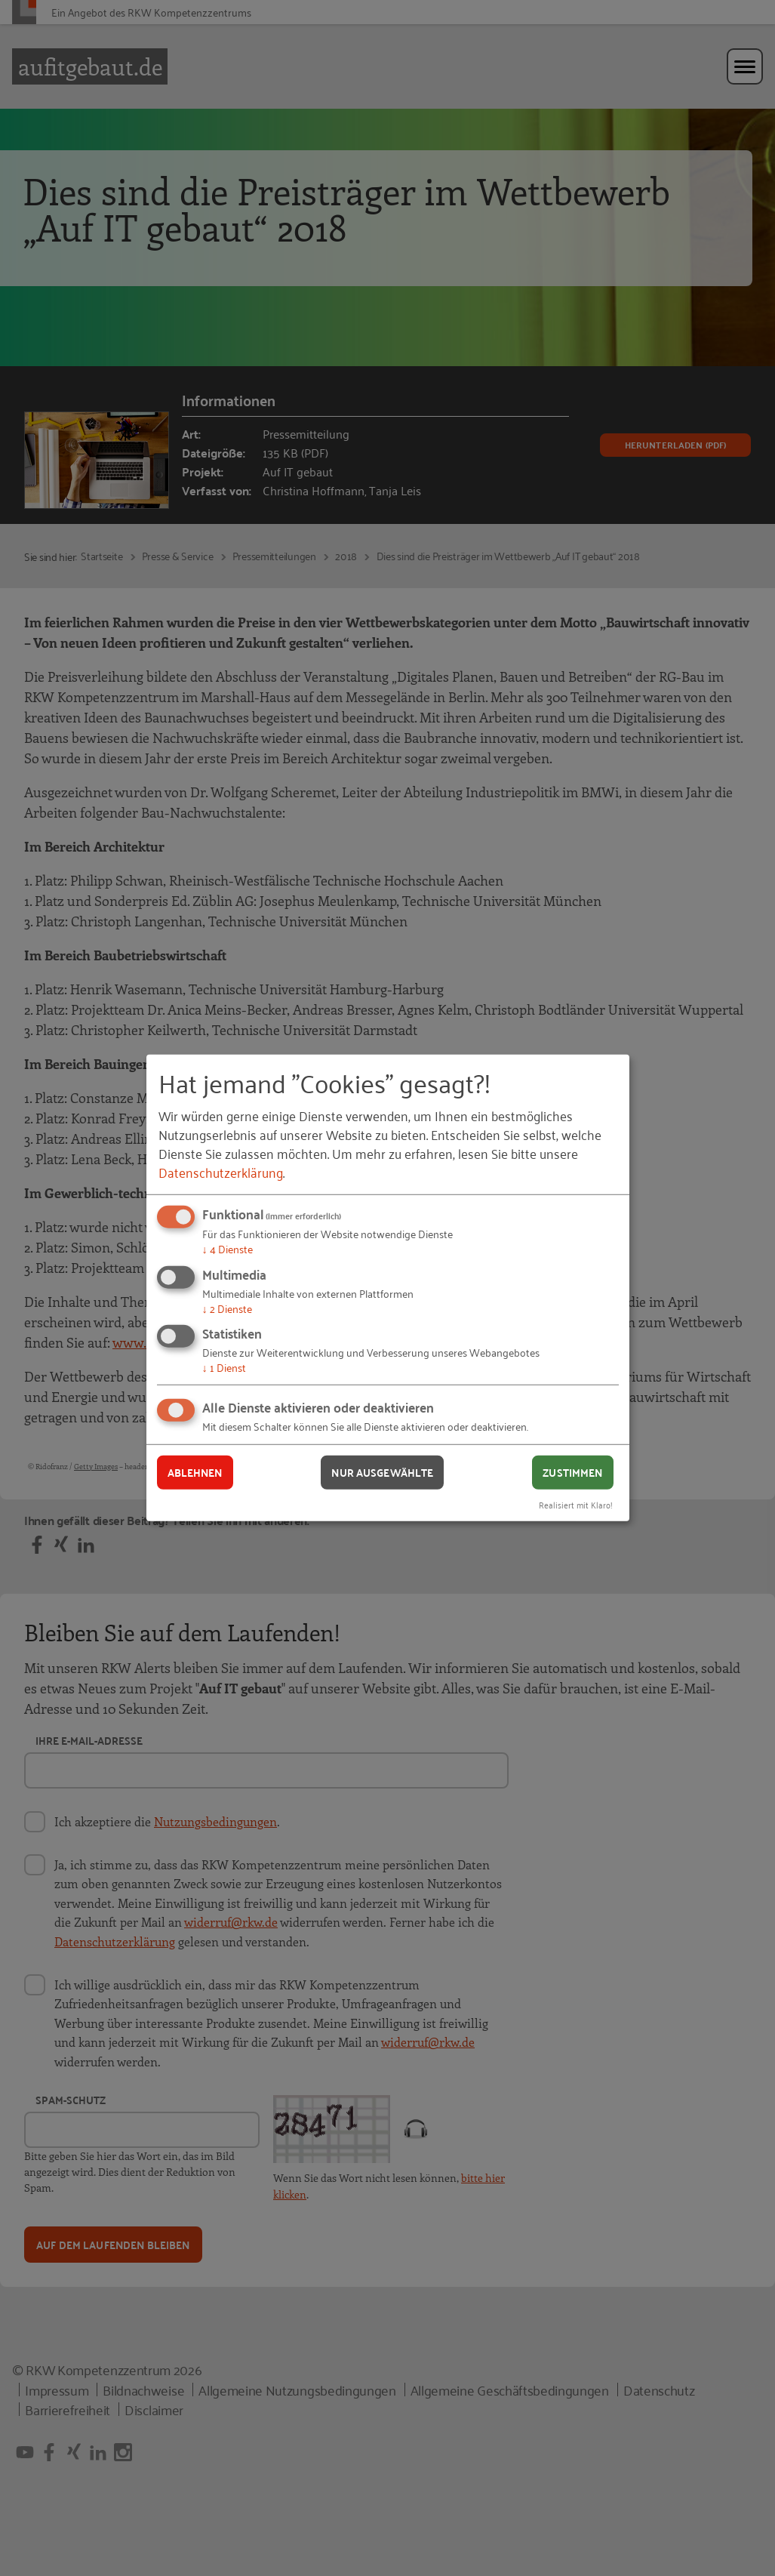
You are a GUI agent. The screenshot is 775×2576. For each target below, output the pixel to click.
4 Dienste (227, 1248)
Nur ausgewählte (382, 1472)
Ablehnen (195, 1472)
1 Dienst (224, 1366)
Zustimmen (572, 1472)
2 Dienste (227, 1308)
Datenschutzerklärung (220, 1172)
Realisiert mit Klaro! (576, 1503)
